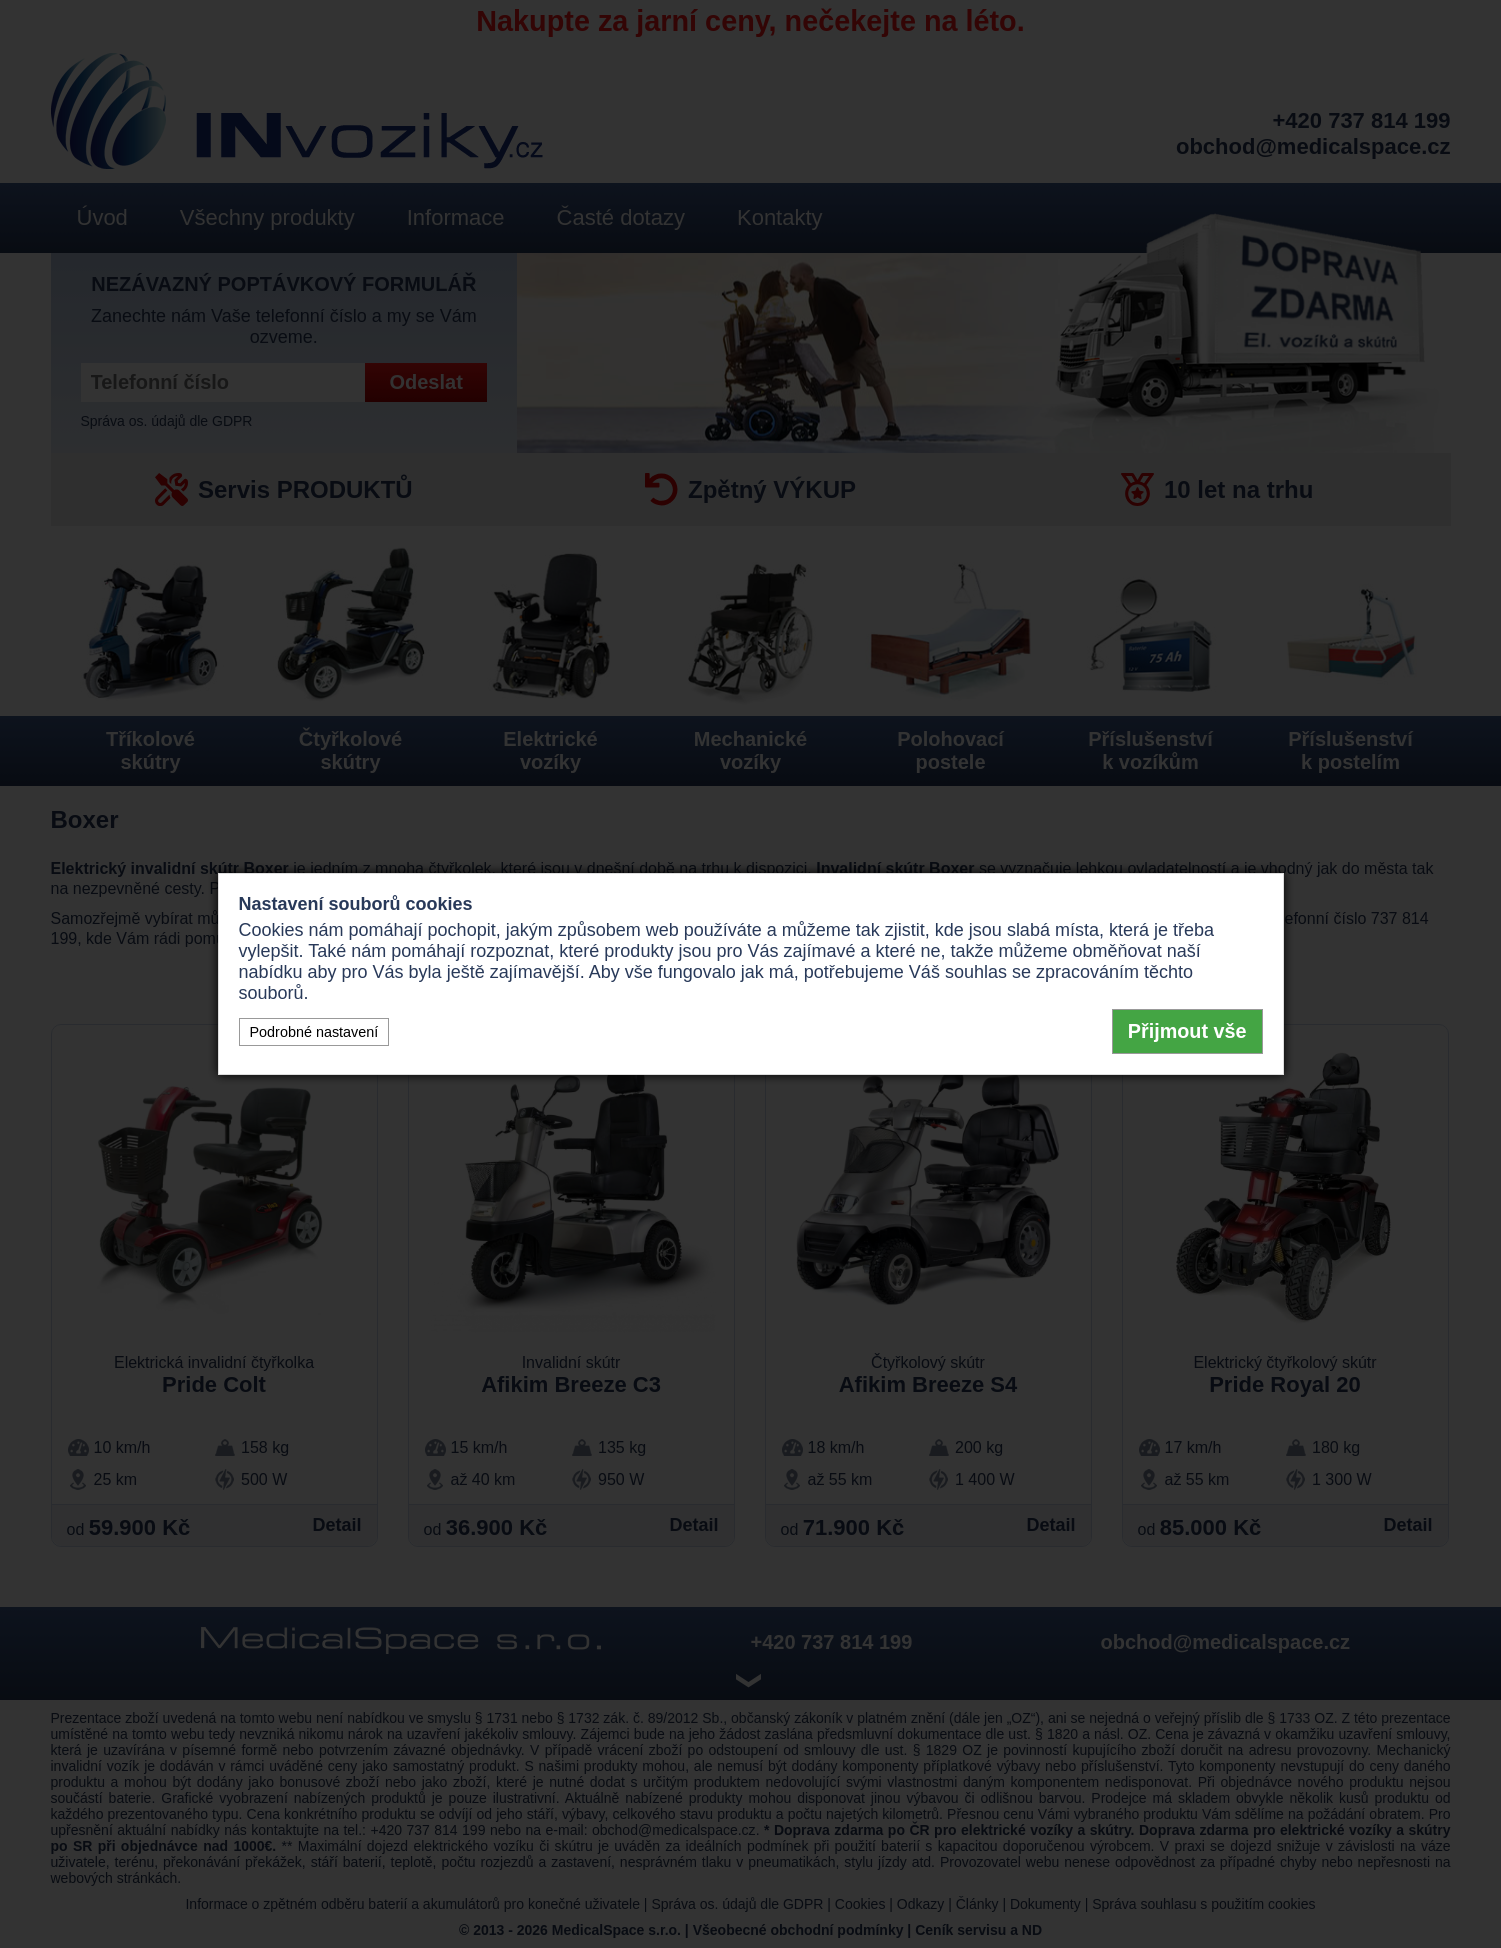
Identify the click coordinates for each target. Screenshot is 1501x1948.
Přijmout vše (1187, 1031)
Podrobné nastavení (314, 1032)
